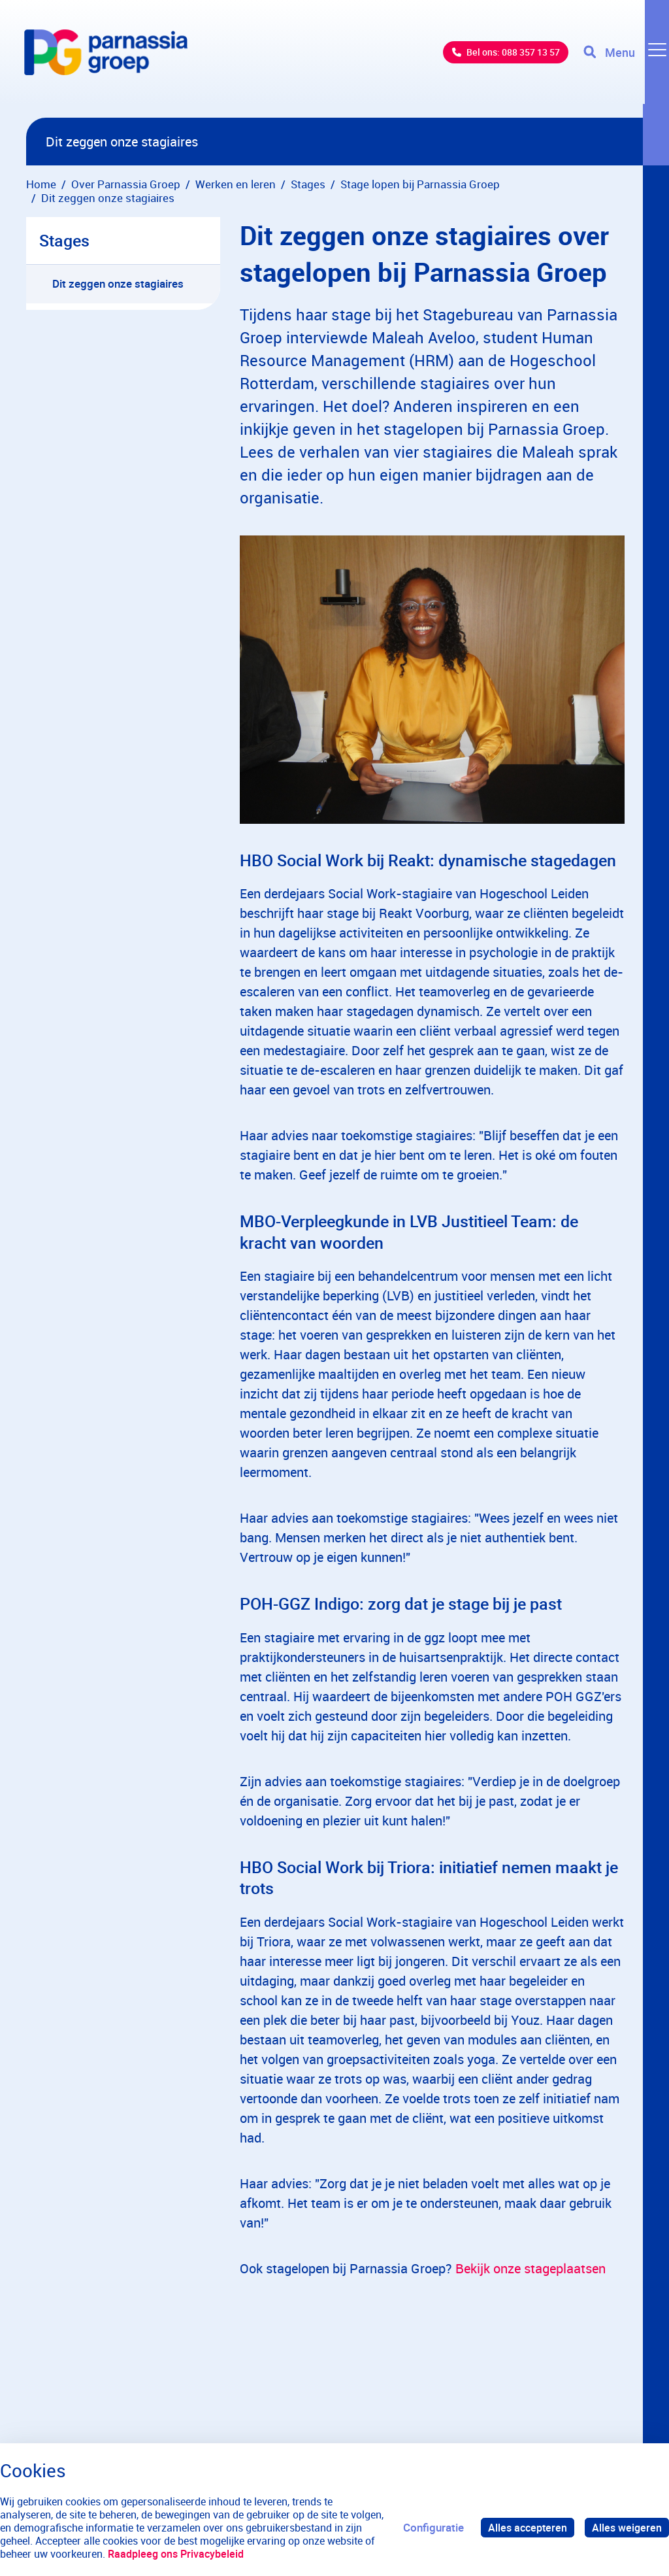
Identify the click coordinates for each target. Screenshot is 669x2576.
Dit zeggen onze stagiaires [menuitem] (118, 283)
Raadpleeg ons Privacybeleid (225, 2554)
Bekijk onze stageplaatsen (530, 2268)
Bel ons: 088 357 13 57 (496, 58)
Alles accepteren (524, 2527)
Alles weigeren (626, 2527)
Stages (64, 240)
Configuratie (428, 2527)
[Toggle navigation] (625, 59)
